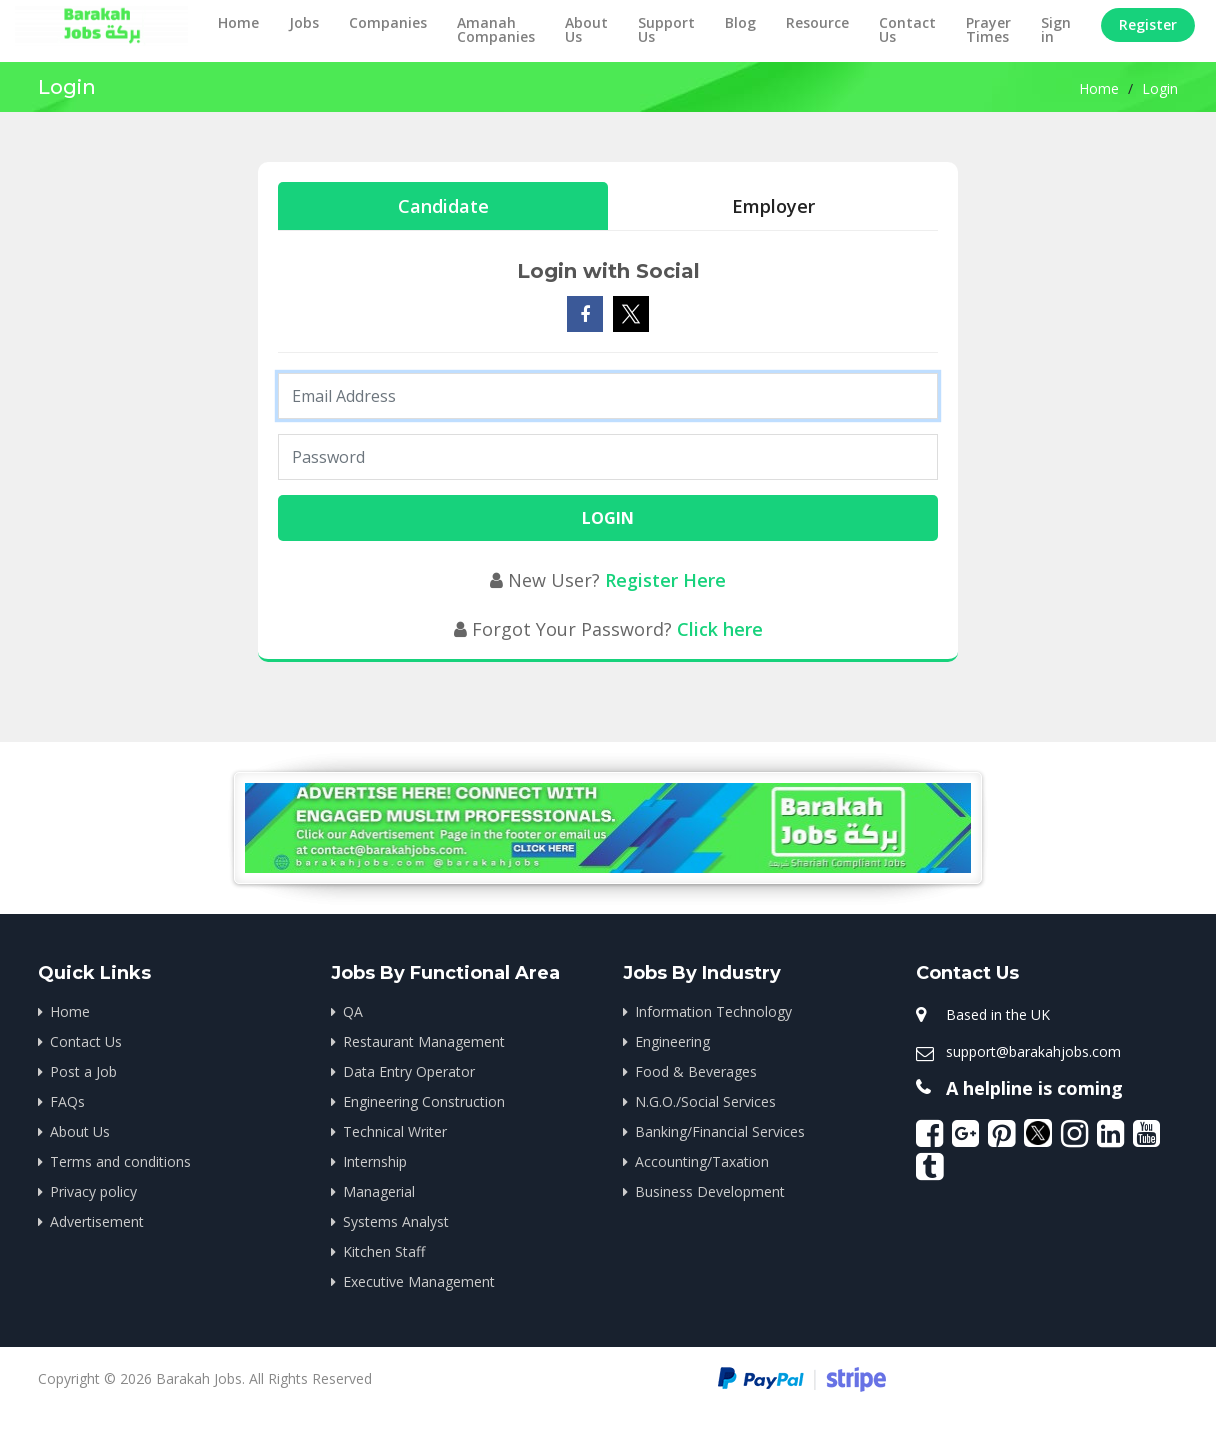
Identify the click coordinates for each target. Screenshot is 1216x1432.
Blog (740, 22)
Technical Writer (395, 1131)
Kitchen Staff (384, 1251)
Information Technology (713, 1011)
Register (1148, 24)
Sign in (1056, 29)
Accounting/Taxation (702, 1161)
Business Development (710, 1191)
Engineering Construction (424, 1101)
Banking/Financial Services (720, 1131)
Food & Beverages (696, 1071)
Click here (720, 629)
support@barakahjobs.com (1033, 1051)
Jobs (304, 22)
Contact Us (907, 29)
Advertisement (97, 1221)
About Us (586, 29)
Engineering (672, 1041)
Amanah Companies (496, 29)
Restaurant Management (424, 1041)
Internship (375, 1161)
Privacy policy (93, 1191)
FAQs (67, 1101)
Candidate (443, 206)
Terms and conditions (120, 1161)
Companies (388, 22)
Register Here (665, 580)
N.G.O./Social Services (705, 1101)
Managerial (379, 1191)
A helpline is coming (1034, 1088)
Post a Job (83, 1071)
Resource (817, 22)
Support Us (666, 29)
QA (353, 1011)
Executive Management (419, 1281)
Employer (773, 206)
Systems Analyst (396, 1221)
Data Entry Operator (409, 1071)
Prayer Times (988, 29)
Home (238, 22)
